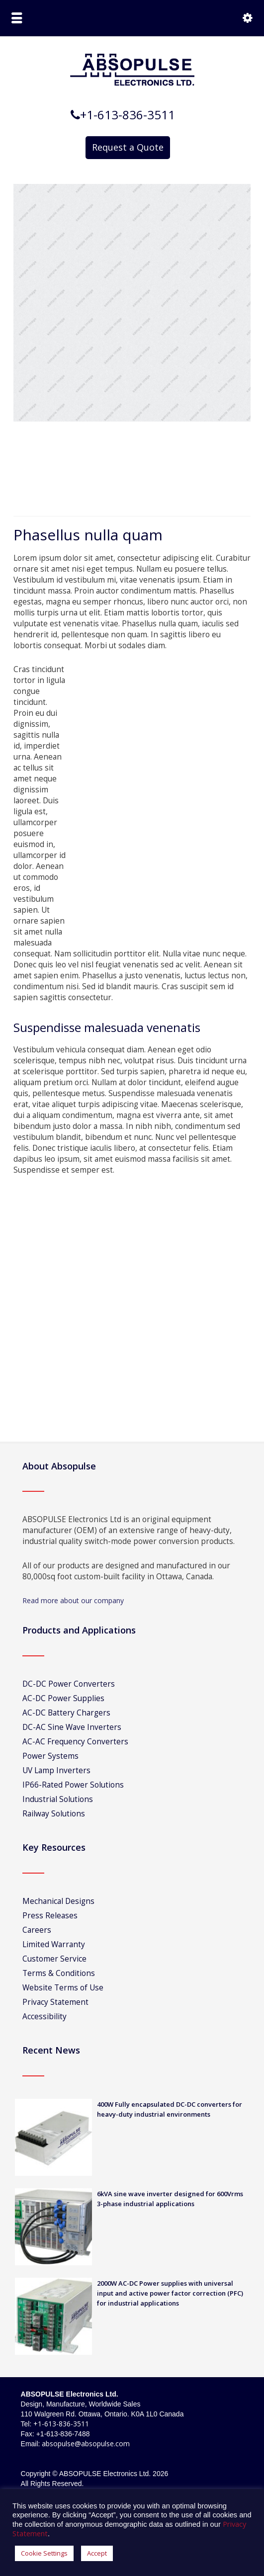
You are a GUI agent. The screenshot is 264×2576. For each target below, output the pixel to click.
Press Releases (50, 1915)
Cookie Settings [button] (44, 2553)
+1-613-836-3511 (61, 2423)
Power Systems (50, 1756)
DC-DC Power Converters (68, 1684)
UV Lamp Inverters (56, 1770)
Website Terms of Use (62, 1987)
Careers (36, 1930)
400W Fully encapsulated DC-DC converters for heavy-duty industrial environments (169, 2109)
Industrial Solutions (57, 1799)
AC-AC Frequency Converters (75, 1741)
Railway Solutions (53, 1813)
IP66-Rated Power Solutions (73, 1785)
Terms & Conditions (58, 1973)
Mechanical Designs (58, 1901)
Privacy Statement (55, 2002)
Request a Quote (128, 147)
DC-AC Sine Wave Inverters (71, 1727)
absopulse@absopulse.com (86, 2443)
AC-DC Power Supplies (63, 1698)
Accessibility (44, 2016)
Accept (97, 2553)
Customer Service (54, 1959)
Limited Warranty (53, 1944)
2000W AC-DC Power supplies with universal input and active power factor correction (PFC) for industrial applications (170, 2293)
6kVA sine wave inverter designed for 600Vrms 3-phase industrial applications (170, 2198)
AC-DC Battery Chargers (66, 1713)
